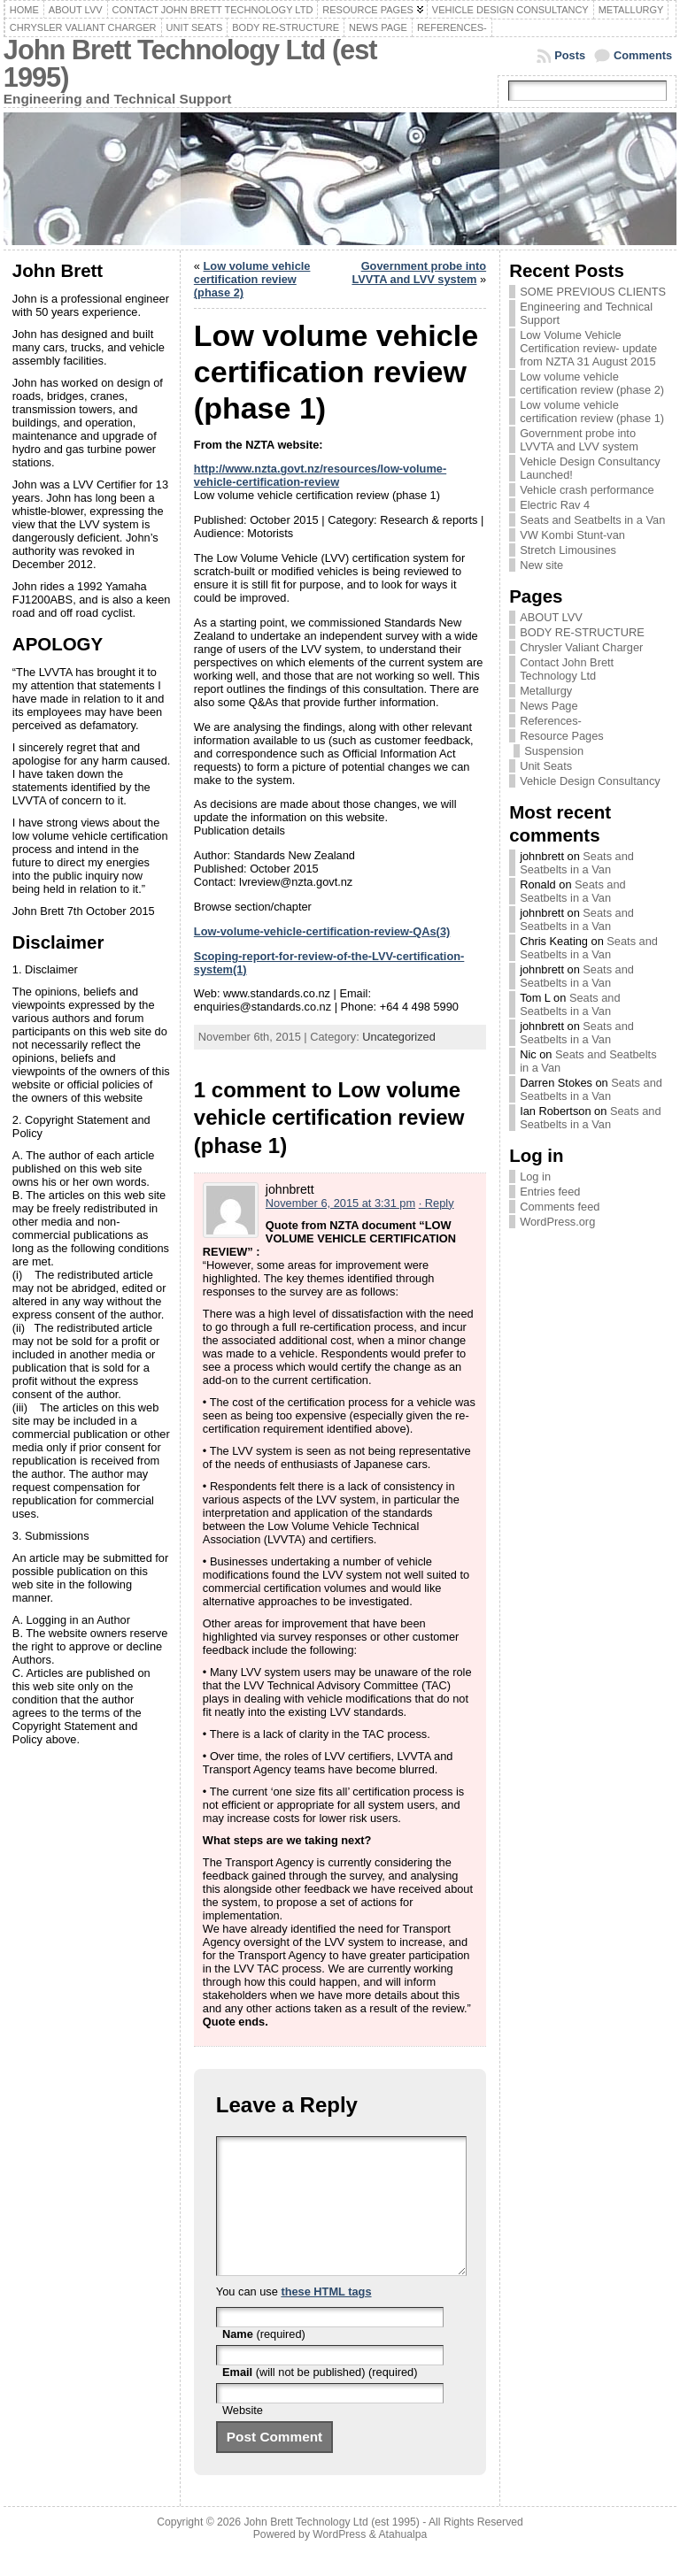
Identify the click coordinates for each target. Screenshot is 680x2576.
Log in (535, 1176)
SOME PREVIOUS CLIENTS (593, 291)
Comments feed (559, 1206)
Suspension (553, 750)
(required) (263, 2360)
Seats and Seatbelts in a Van (592, 520)
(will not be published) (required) (320, 2398)
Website (242, 2436)
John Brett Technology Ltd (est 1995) (190, 64)
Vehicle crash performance (587, 489)
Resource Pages (562, 735)
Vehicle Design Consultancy (590, 781)
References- (551, 720)
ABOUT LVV (551, 617)
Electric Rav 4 (555, 504)
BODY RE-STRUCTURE (582, 632)
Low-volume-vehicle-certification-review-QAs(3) (322, 931)
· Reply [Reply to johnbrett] (436, 1203)
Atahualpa (402, 2561)
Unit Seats (546, 766)
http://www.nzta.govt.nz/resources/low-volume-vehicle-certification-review (320, 475)
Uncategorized (399, 1036)
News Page (548, 705)
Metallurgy (546, 690)
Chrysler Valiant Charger (581, 647)
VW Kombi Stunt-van (572, 535)
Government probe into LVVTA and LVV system (419, 272)
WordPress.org (557, 1221)
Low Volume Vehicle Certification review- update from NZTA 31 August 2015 (588, 348)
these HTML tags (326, 2318)
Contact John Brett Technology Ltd (567, 669)
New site (541, 565)
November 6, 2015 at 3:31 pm (340, 1203)
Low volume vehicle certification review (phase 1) (592, 411)
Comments (643, 55)
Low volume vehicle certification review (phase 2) (252, 279)
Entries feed (550, 1191)
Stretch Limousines (568, 550)
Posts (569, 55)
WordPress (339, 2561)
